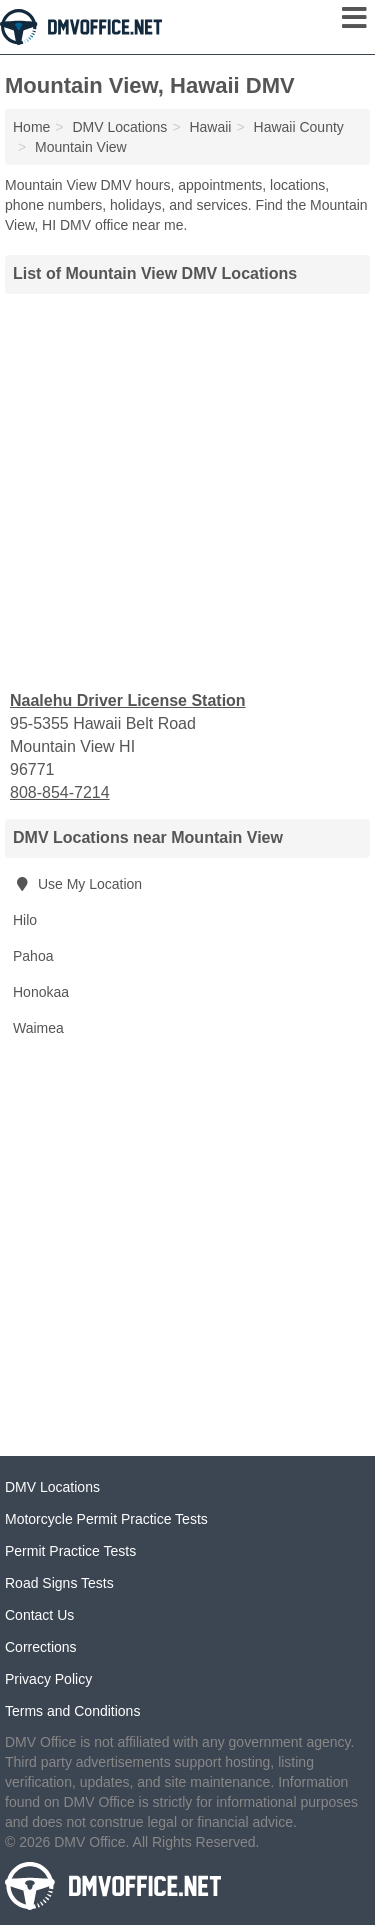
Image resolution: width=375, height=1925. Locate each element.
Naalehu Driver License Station (128, 700)
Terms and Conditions (72, 1711)
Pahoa (33, 956)
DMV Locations (52, 1487)
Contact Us (39, 1615)
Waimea (38, 1028)
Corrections (41, 1647)
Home (31, 127)
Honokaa (41, 992)
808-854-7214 (60, 792)
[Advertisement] (187, 489)
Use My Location (77, 884)
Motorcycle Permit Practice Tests (106, 1519)
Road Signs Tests (59, 1583)
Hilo (25, 920)
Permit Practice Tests (70, 1551)
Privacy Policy (48, 1679)
